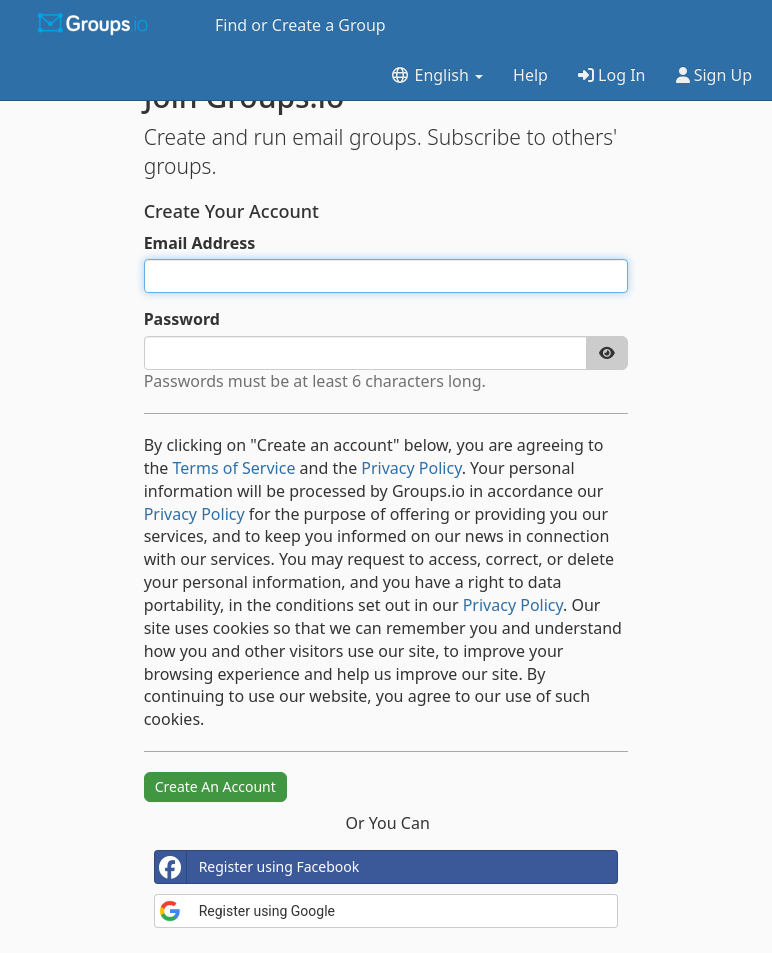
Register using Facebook (257, 867)
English (436, 75)
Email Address (200, 243)
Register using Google (247, 911)
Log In (612, 75)
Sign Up (714, 75)
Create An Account (215, 786)
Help (530, 75)
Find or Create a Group (300, 25)
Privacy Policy (411, 468)
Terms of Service (234, 468)
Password (182, 319)
